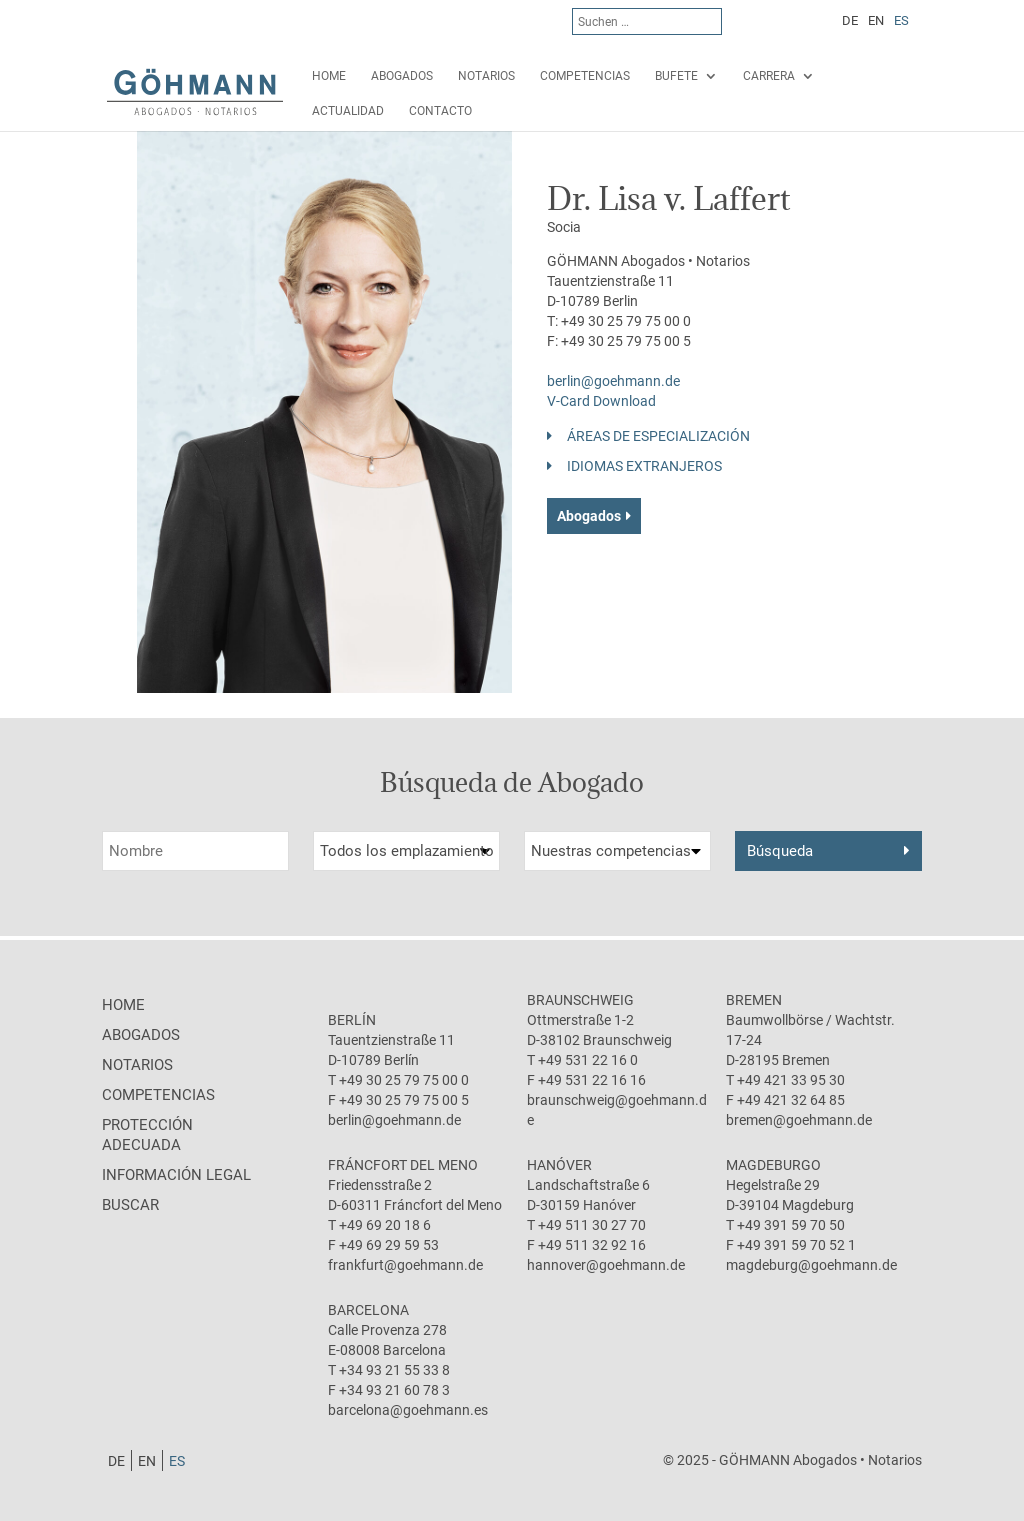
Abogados (402, 76)
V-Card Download (601, 401)
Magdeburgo (773, 1165)
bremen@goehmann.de (799, 1120)
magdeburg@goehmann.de (811, 1265)
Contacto (440, 111)
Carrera (769, 76)
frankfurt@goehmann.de (405, 1265)
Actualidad (348, 111)
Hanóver (559, 1165)
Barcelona (368, 1310)
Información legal (176, 1175)
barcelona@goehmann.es (408, 1410)
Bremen (754, 1000)
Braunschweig (580, 1000)
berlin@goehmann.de (613, 381)
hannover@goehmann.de (606, 1265)
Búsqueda (780, 851)
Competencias (585, 76)
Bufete (676, 76)
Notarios (486, 76)
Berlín (352, 1020)
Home (329, 76)
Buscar (130, 1205)
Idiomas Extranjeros (644, 466)
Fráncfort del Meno (403, 1165)
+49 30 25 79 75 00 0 (626, 321)
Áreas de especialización (658, 436)
